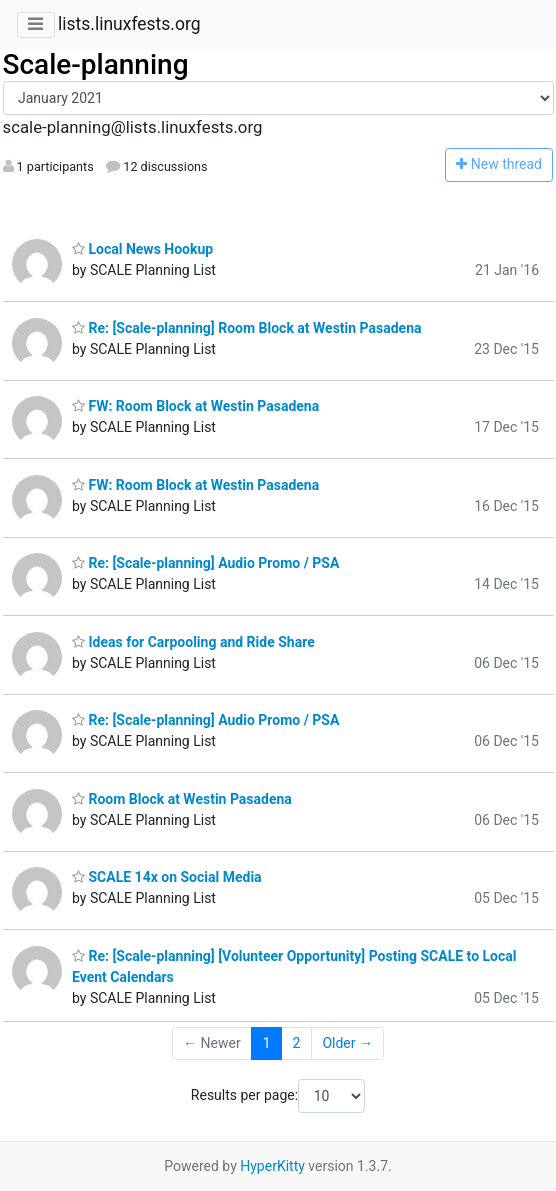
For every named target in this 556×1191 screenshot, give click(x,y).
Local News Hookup (142, 249)
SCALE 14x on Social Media (167, 877)
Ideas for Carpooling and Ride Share (193, 642)
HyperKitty (272, 1166)
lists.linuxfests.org (129, 24)
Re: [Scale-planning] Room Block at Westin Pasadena (247, 328)
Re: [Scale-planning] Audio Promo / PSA (205, 563)
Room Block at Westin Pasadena (182, 799)
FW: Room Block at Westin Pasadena (195, 406)
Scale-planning (96, 64)
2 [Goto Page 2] (297, 1043)
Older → (347, 1043)
